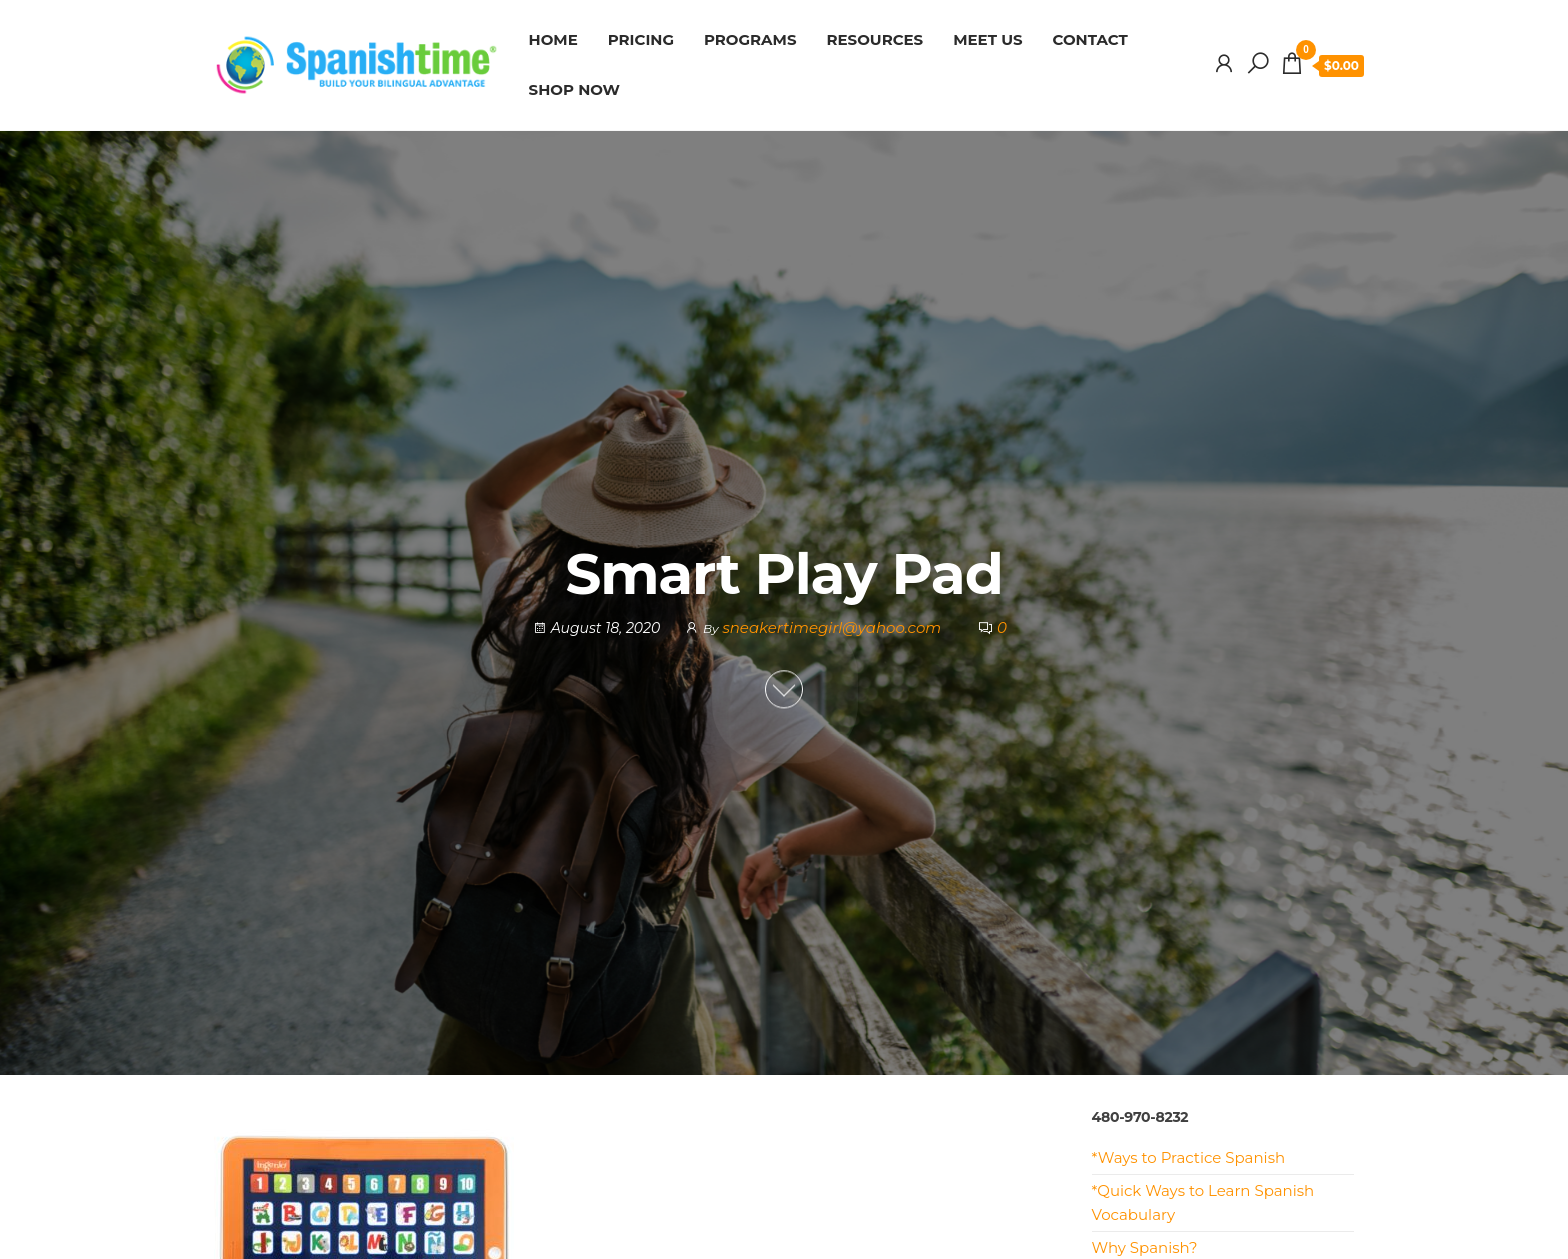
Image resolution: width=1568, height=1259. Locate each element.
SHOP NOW (574, 89)
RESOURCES (875, 39)
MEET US (987, 39)
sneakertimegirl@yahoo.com (833, 627)
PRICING (641, 39)
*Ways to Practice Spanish (1189, 1157)
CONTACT (1090, 39)
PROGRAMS (750, 39)
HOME (553, 39)
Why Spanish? (1145, 1247)
